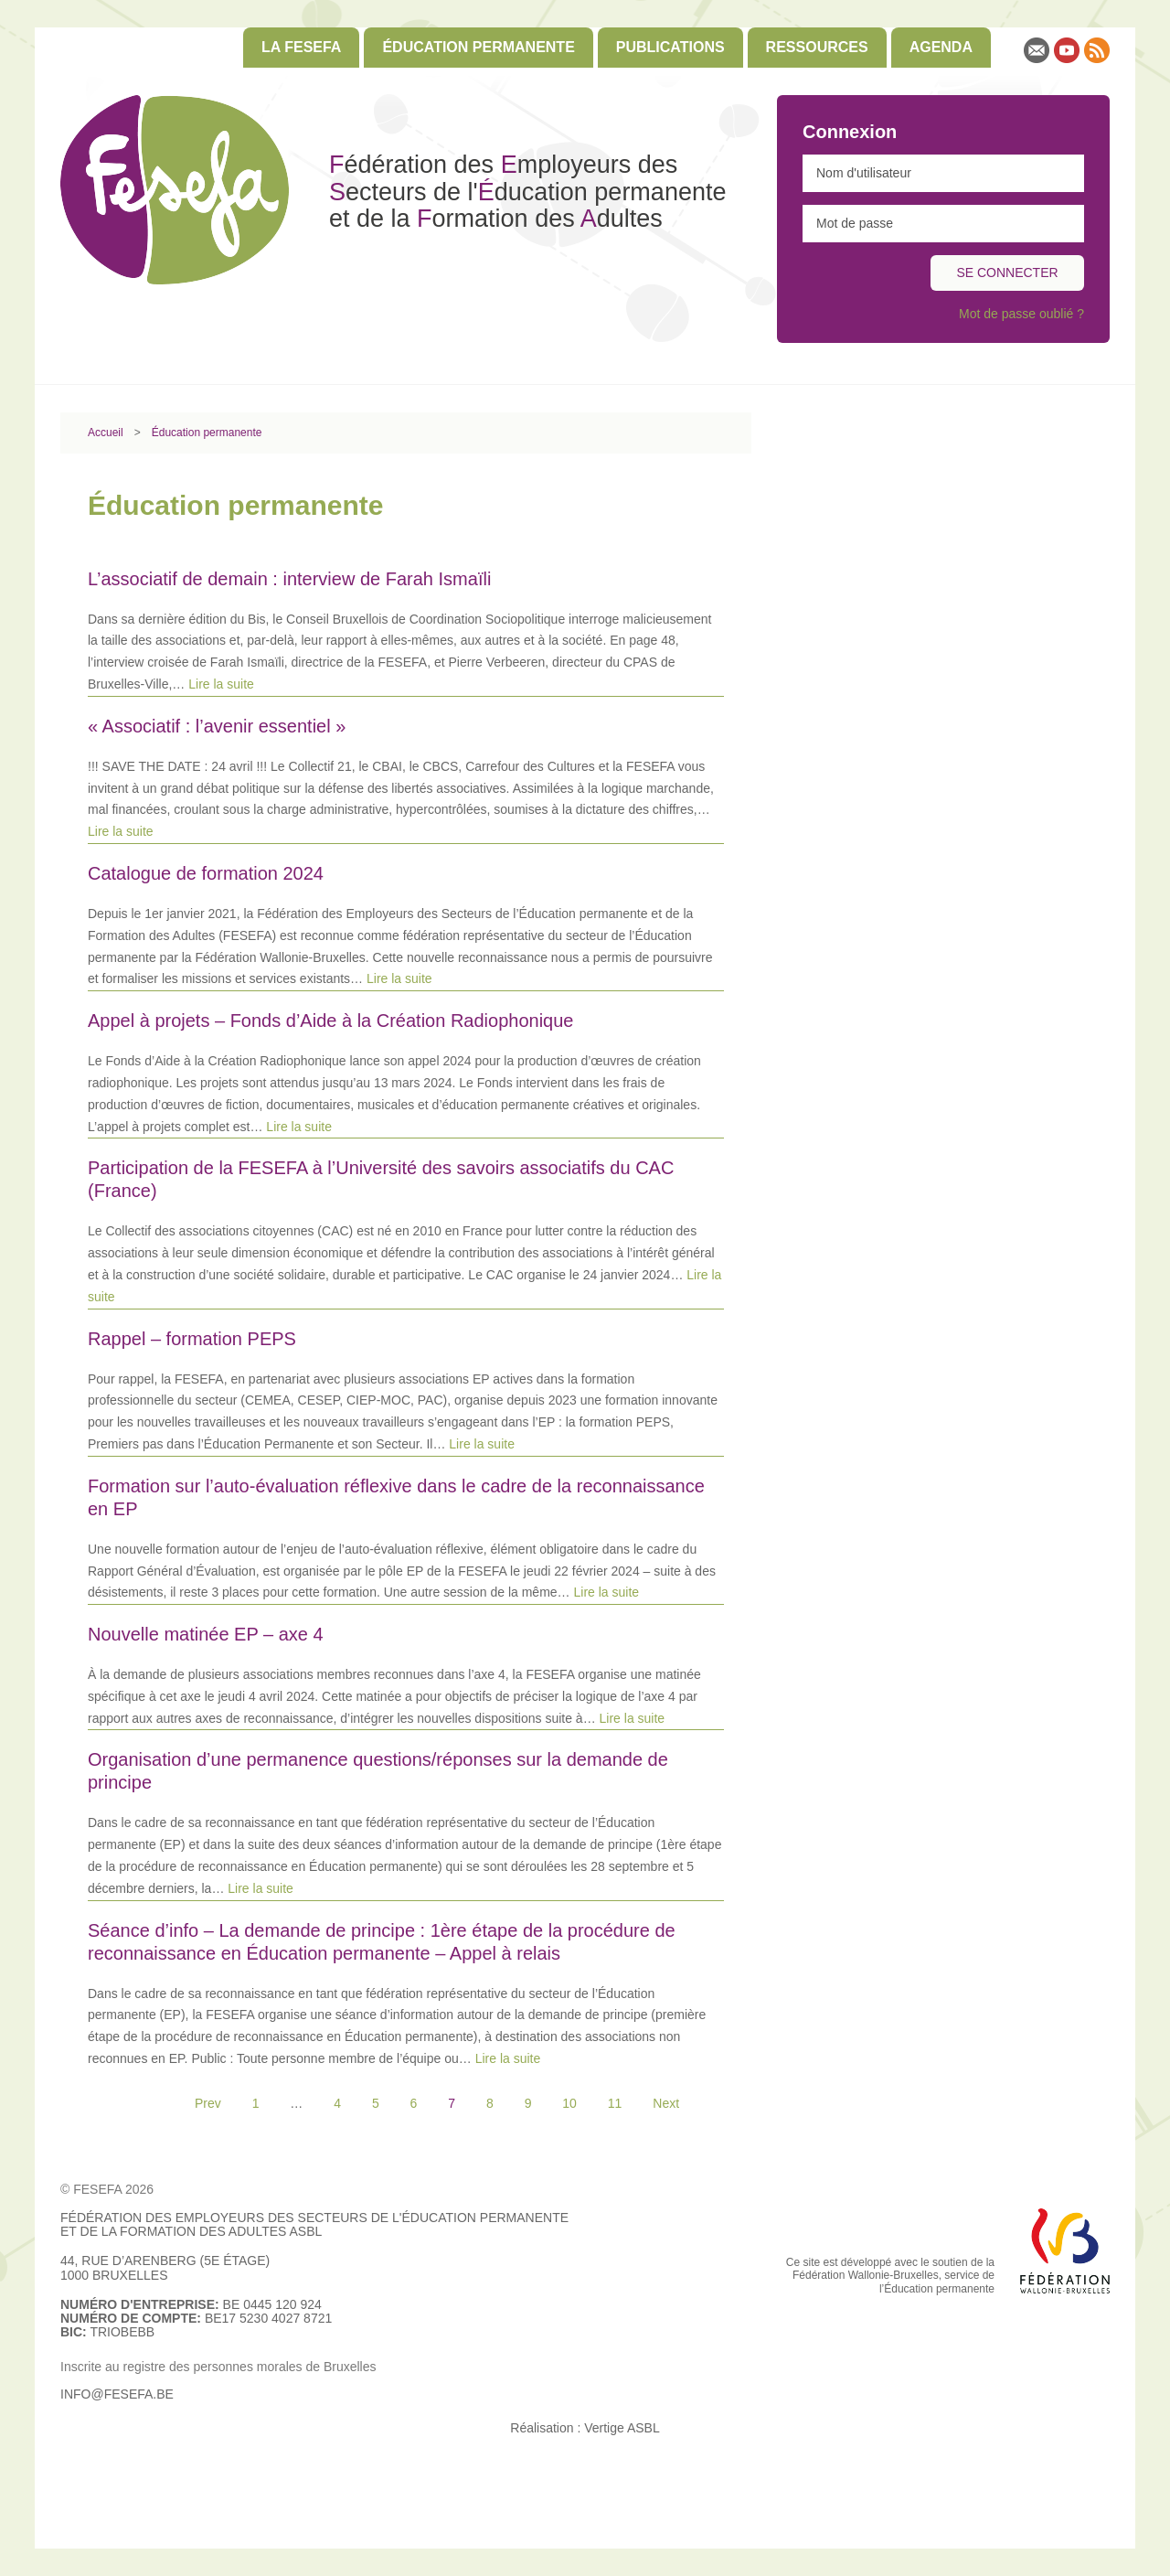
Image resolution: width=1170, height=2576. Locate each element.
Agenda (941, 47)
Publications (670, 47)
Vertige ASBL (622, 2428)
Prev (208, 2103)
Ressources (817, 47)
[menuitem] (301, 47)
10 (569, 2103)
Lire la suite (221, 684)
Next (666, 2103)
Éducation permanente (478, 47)
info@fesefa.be (117, 2394)
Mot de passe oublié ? (1021, 313)
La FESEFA (301, 47)
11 (615, 2103)
